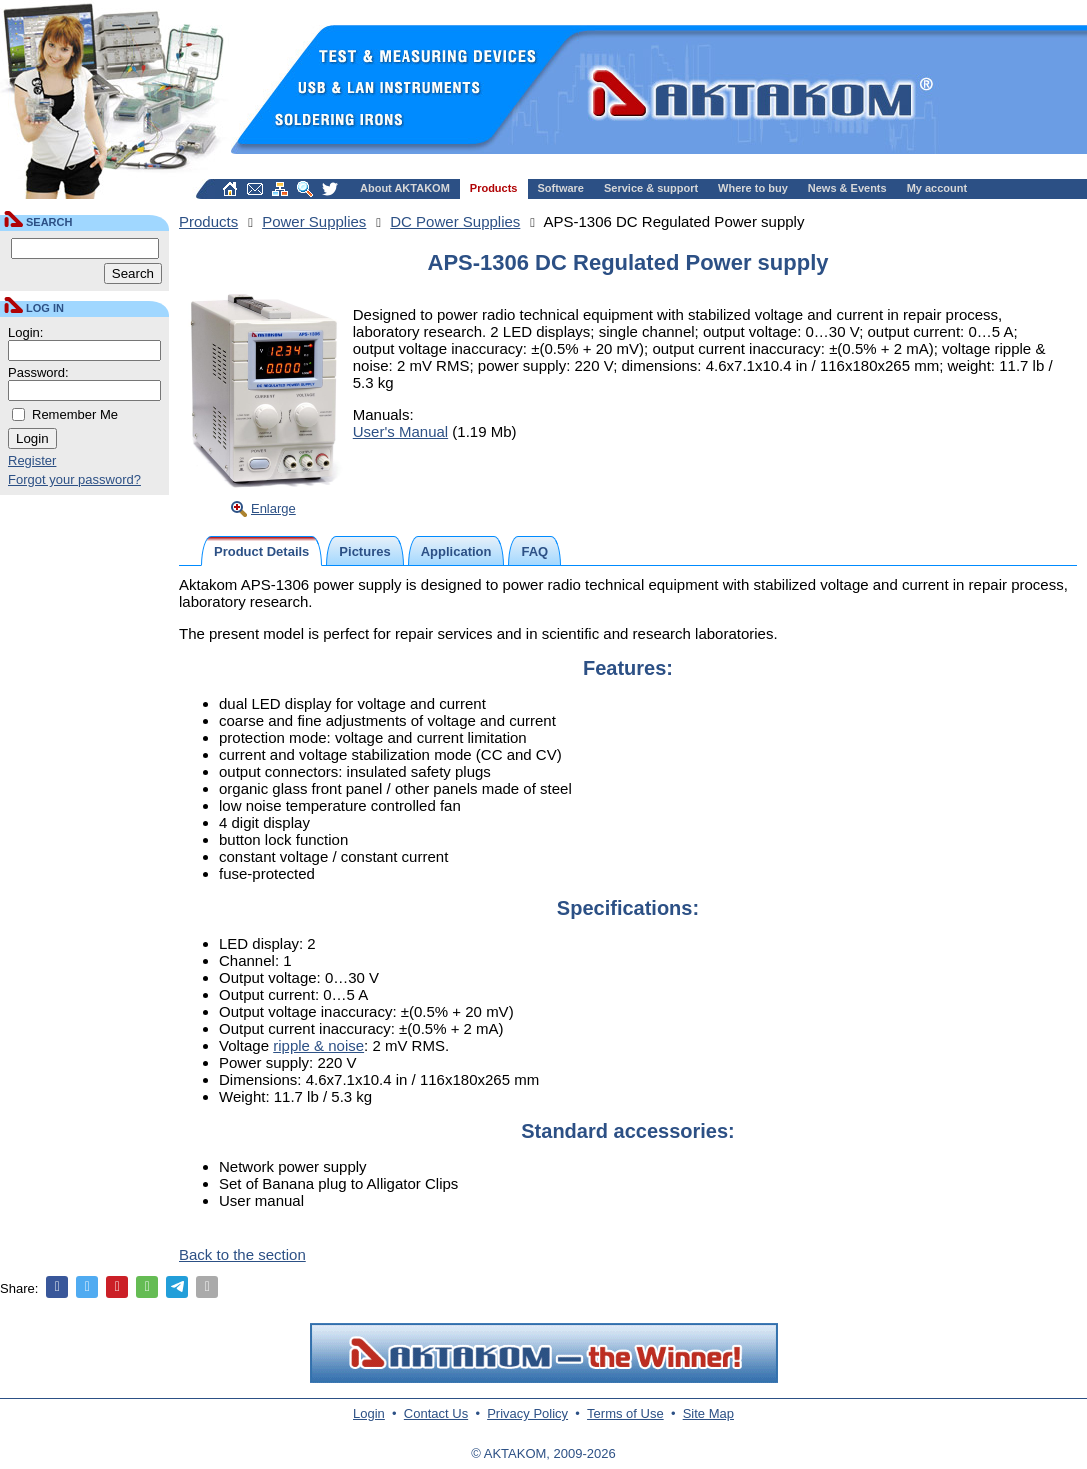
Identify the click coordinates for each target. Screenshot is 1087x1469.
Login (369, 1413)
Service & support (651, 188)
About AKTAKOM (405, 188)
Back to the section (242, 1254)
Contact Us (436, 1413)
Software (561, 188)
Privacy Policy (527, 1413)
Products (494, 188)
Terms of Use (625, 1413)
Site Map (708, 1413)
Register (32, 460)
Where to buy (753, 188)
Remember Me (75, 414)
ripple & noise (318, 1045)
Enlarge (273, 508)
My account (937, 188)
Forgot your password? (74, 479)
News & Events (847, 188)
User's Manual (400, 431)
